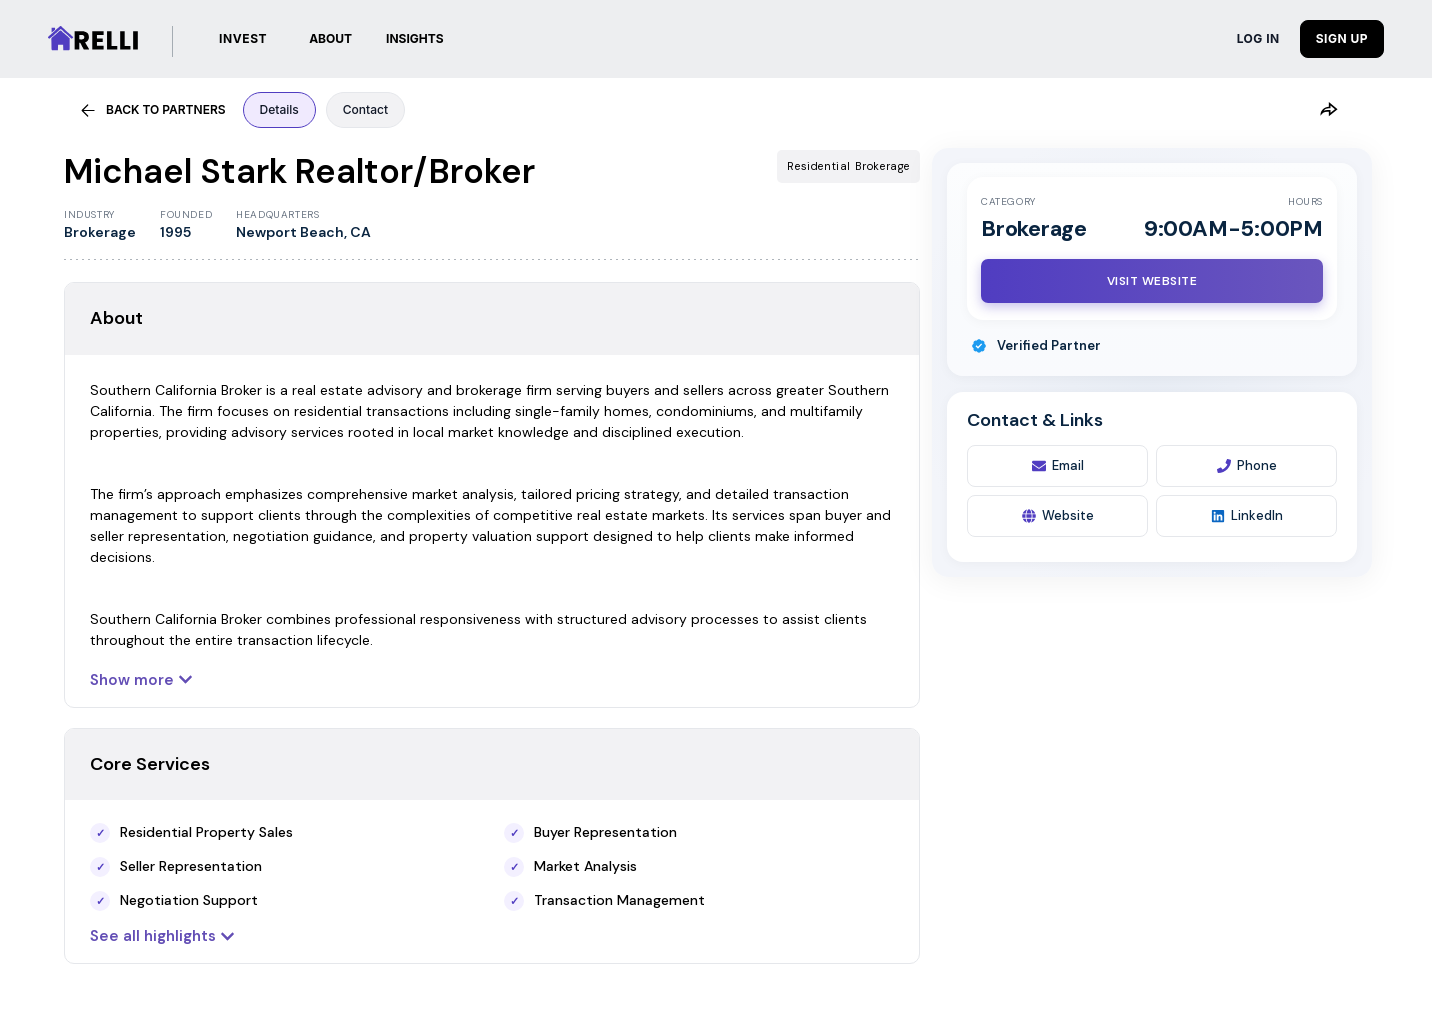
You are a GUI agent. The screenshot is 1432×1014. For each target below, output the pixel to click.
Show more (141, 680)
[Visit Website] (1152, 281)
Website (1058, 515)
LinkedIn (1247, 515)
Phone (1247, 465)
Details (279, 109)
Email (1058, 465)
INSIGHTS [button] (415, 38)
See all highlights (162, 936)
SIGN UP (1342, 38)
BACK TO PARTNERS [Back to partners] (152, 110)
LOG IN (1258, 38)
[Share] (1328, 110)
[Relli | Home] (93, 39)
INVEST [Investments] (243, 38)
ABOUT (330, 38)
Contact (365, 109)
